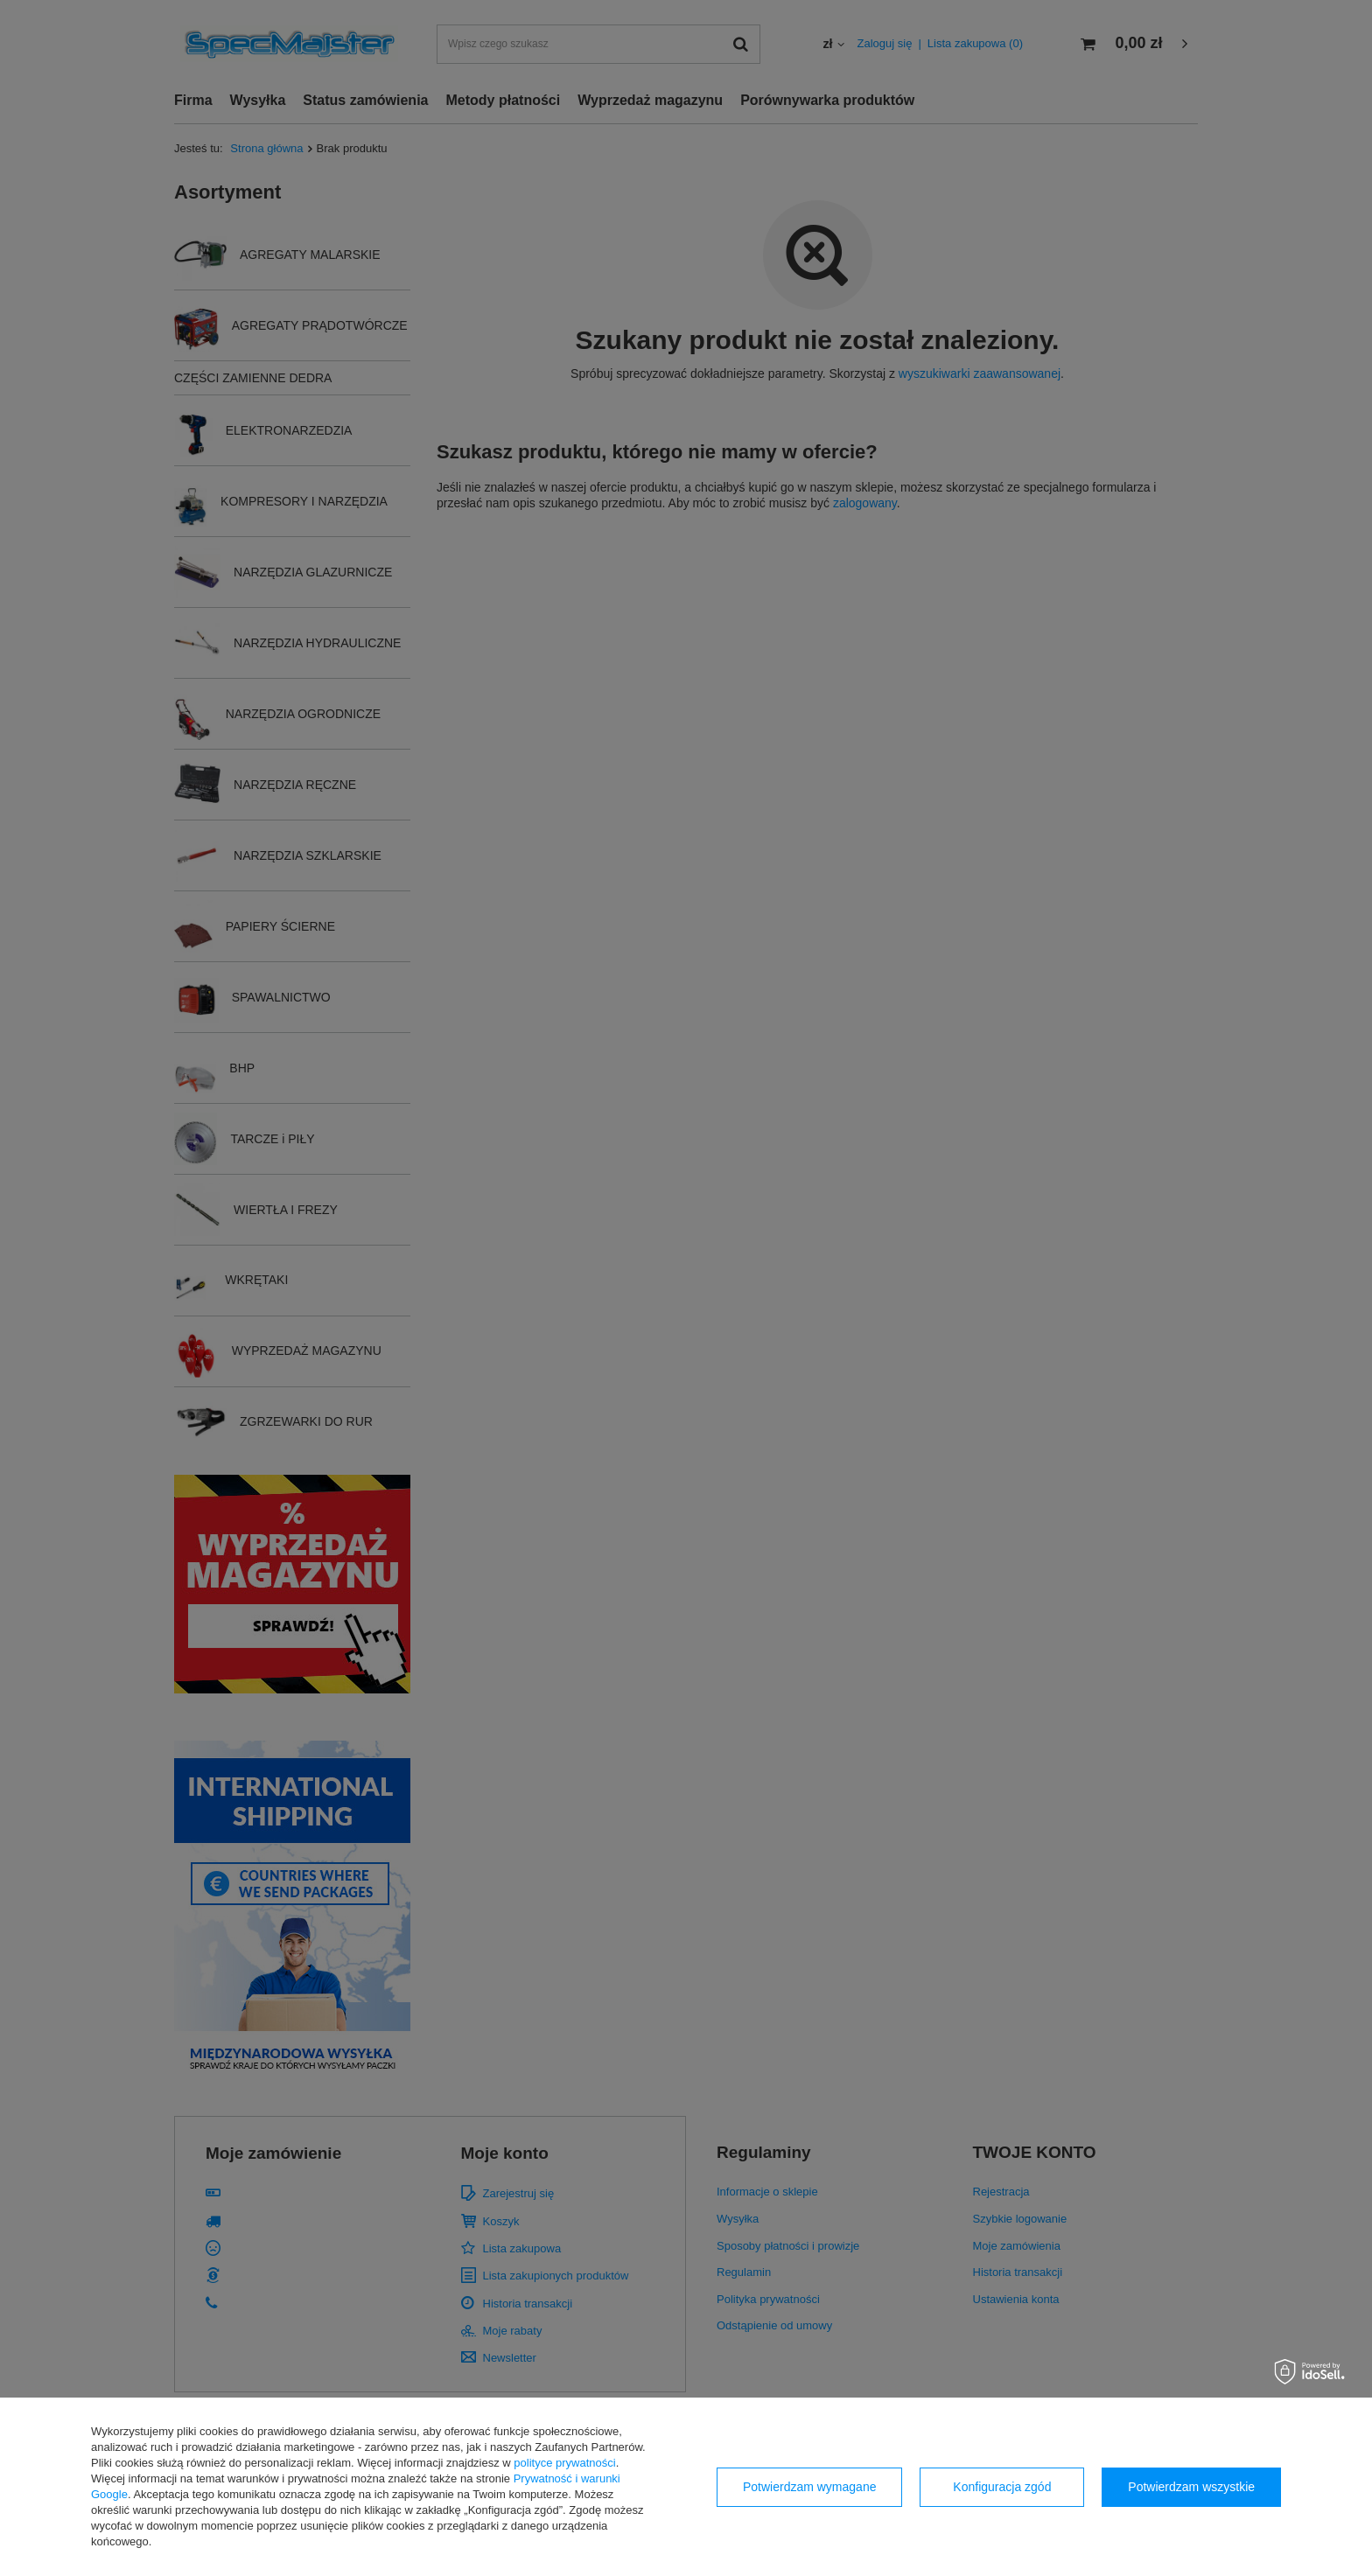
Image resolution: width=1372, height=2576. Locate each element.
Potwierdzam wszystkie (1191, 2487)
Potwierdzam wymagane (810, 2487)
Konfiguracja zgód (1002, 2487)
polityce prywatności (564, 2462)
